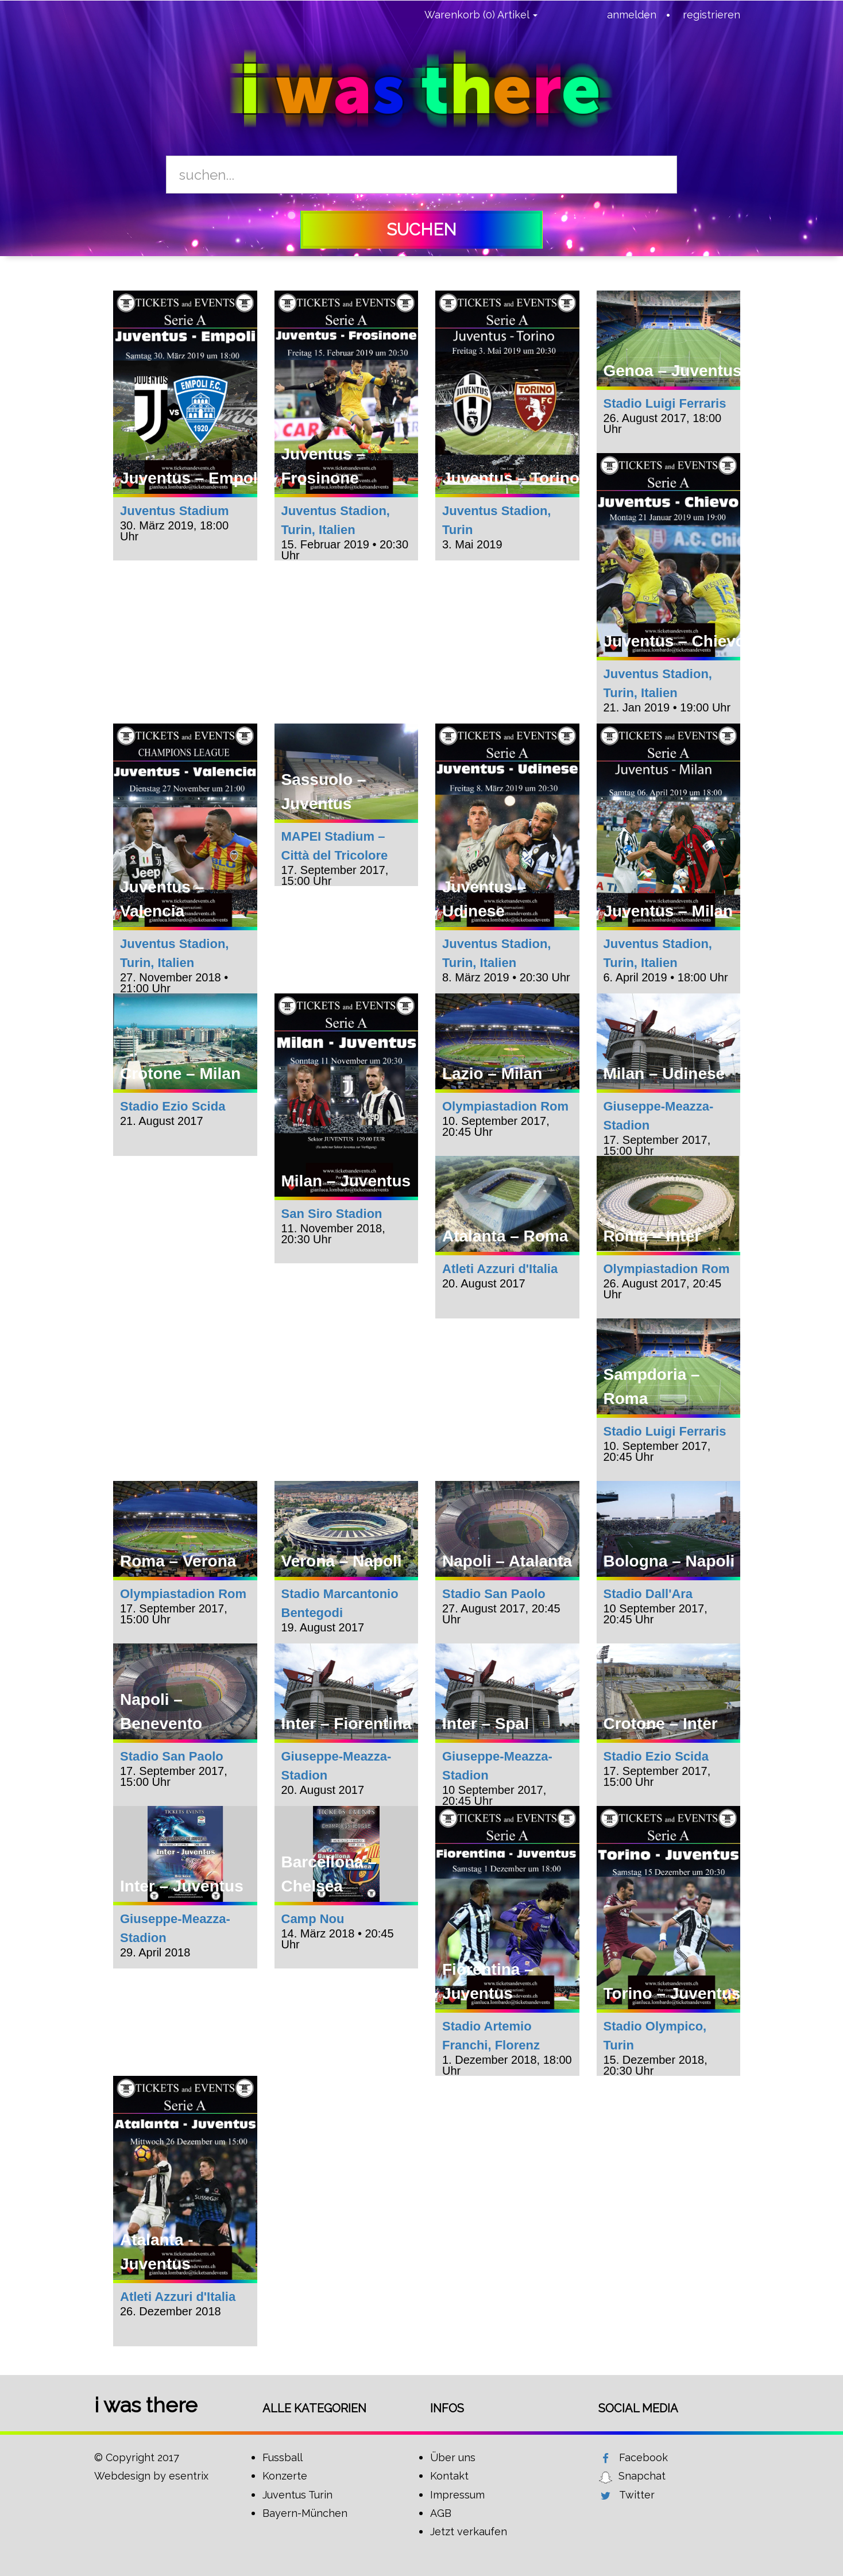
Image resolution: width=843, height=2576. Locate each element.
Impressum (457, 2495)
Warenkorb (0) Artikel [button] (480, 15)
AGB (440, 2513)
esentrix (188, 2476)
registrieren (711, 15)
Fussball (282, 2457)
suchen (421, 229)
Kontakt (449, 2476)
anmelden (631, 15)
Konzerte (284, 2476)
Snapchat (642, 2476)
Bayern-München (304, 2513)
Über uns (452, 2457)
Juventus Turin (297, 2495)
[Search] (421, 175)
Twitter (637, 2495)
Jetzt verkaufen (468, 2531)
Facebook (643, 2457)
